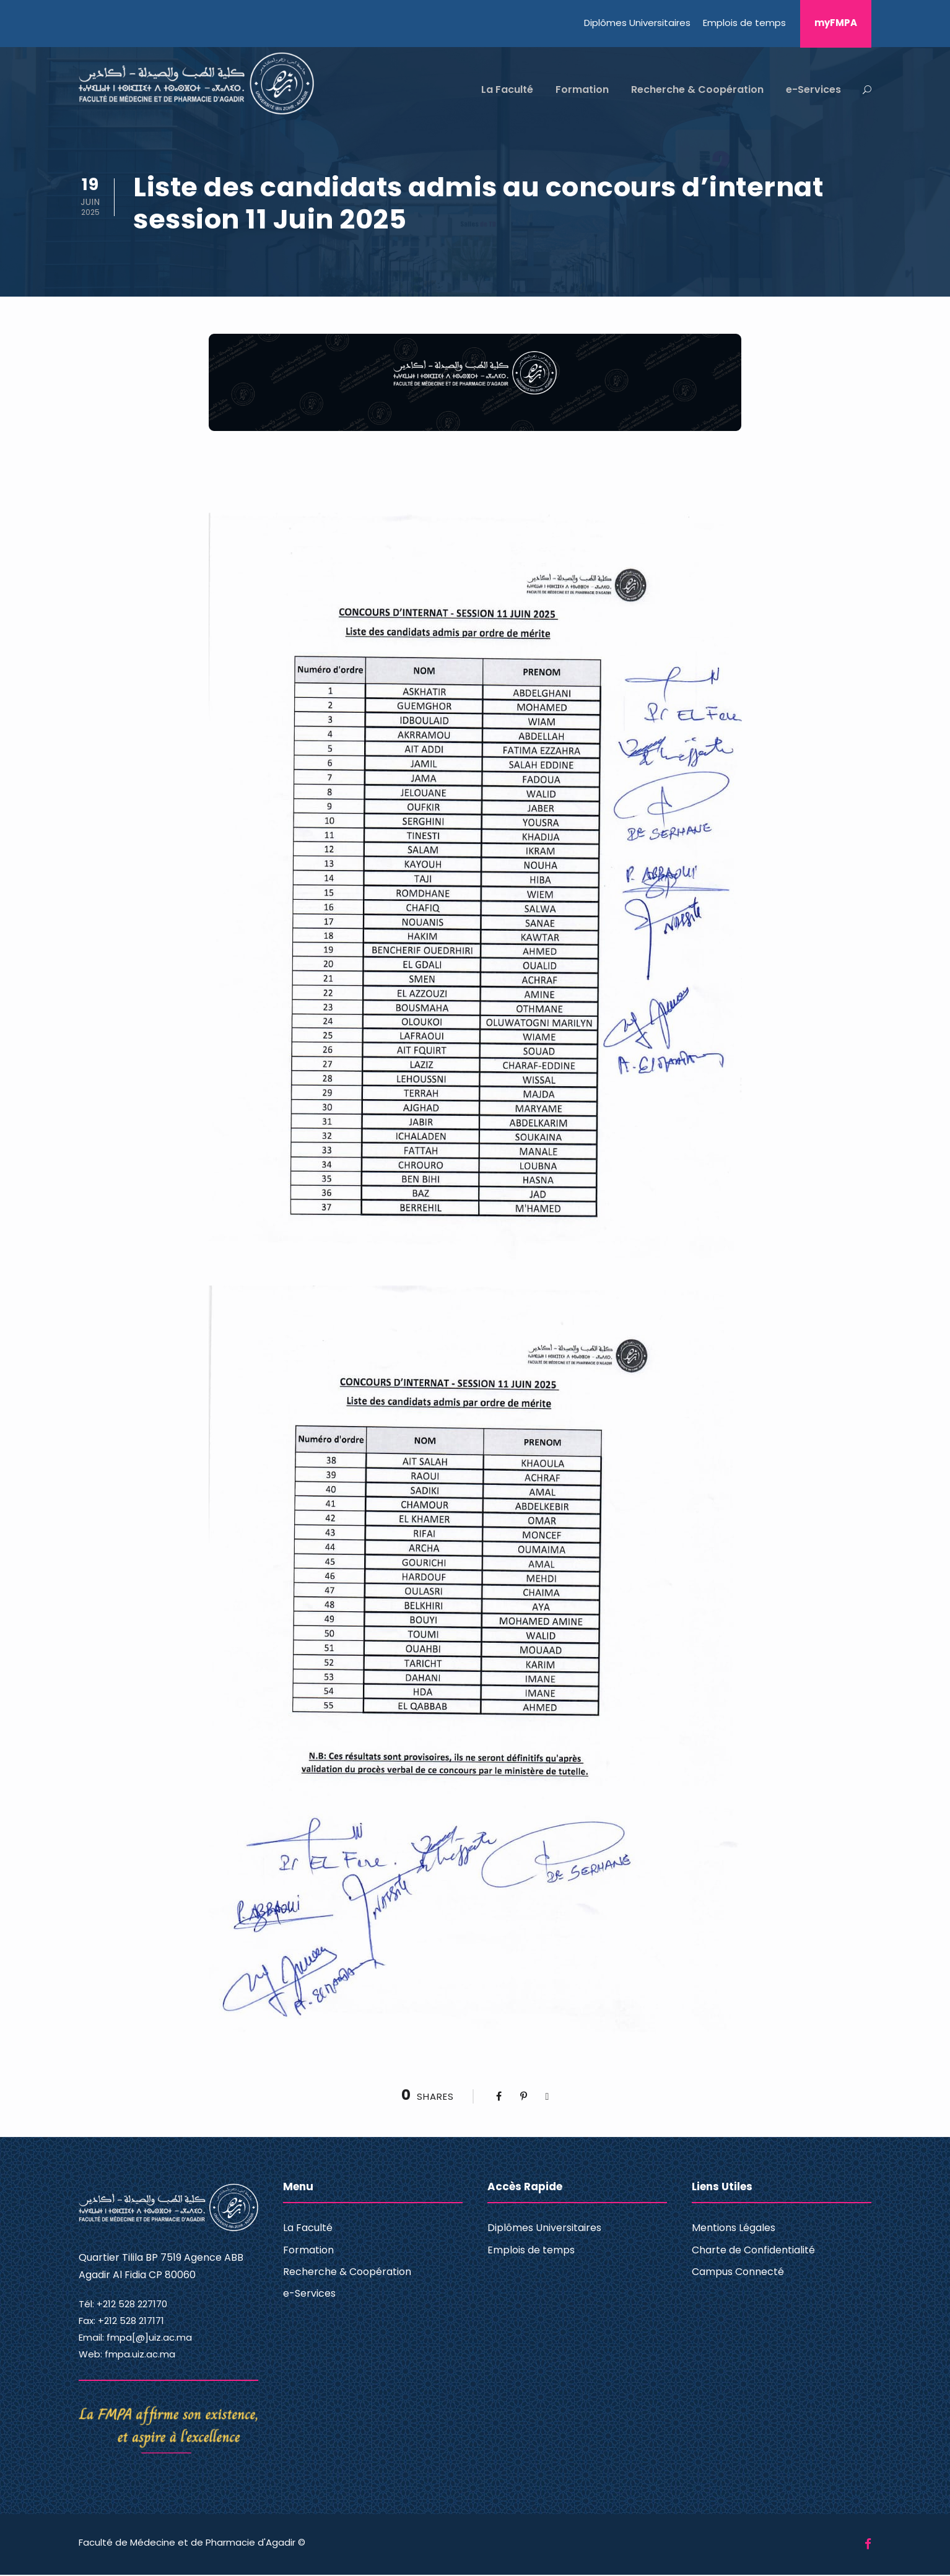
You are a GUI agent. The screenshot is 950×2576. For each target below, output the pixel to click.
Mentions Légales (733, 2229)
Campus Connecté (738, 2273)
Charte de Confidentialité (753, 2250)
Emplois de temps (744, 22)
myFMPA (835, 22)
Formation (582, 89)
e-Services (813, 89)
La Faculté (507, 89)
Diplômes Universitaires (637, 22)
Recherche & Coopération (697, 89)
